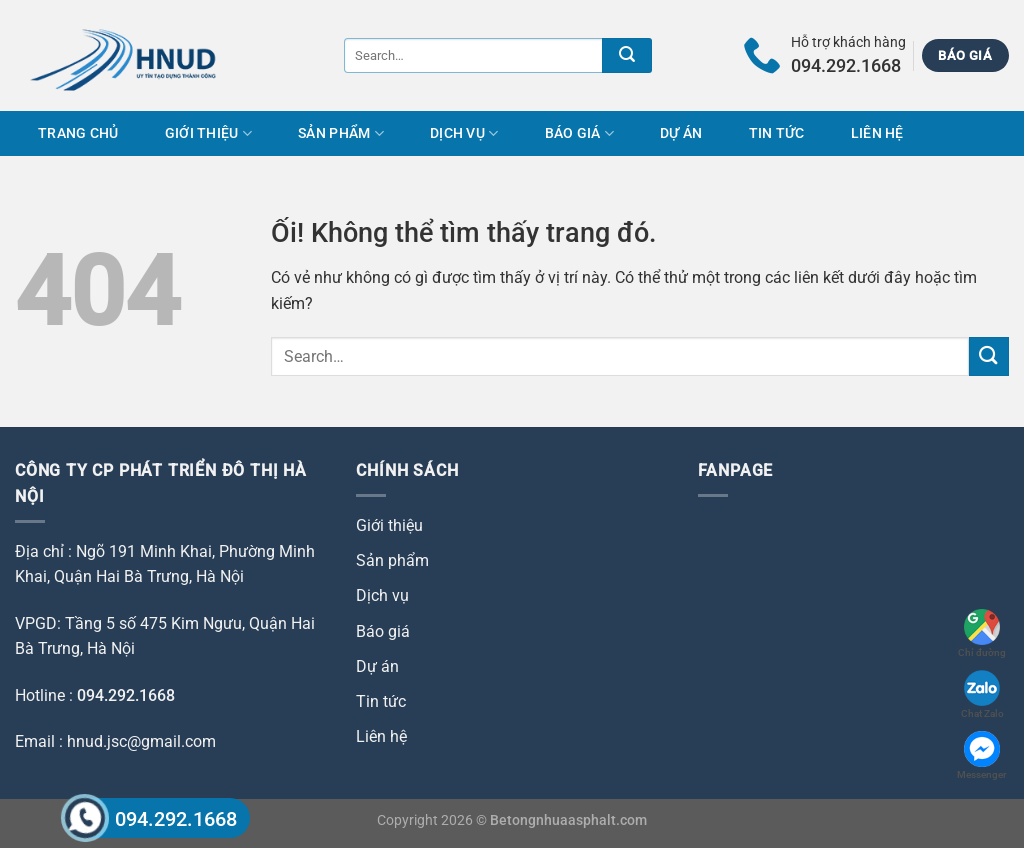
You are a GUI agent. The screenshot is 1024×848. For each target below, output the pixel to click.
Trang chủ (78, 133)
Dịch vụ (464, 133)
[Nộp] (627, 55)
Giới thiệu (208, 133)
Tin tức (777, 133)
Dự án (681, 133)
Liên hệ (877, 133)
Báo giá (580, 133)
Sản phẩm (341, 133)
